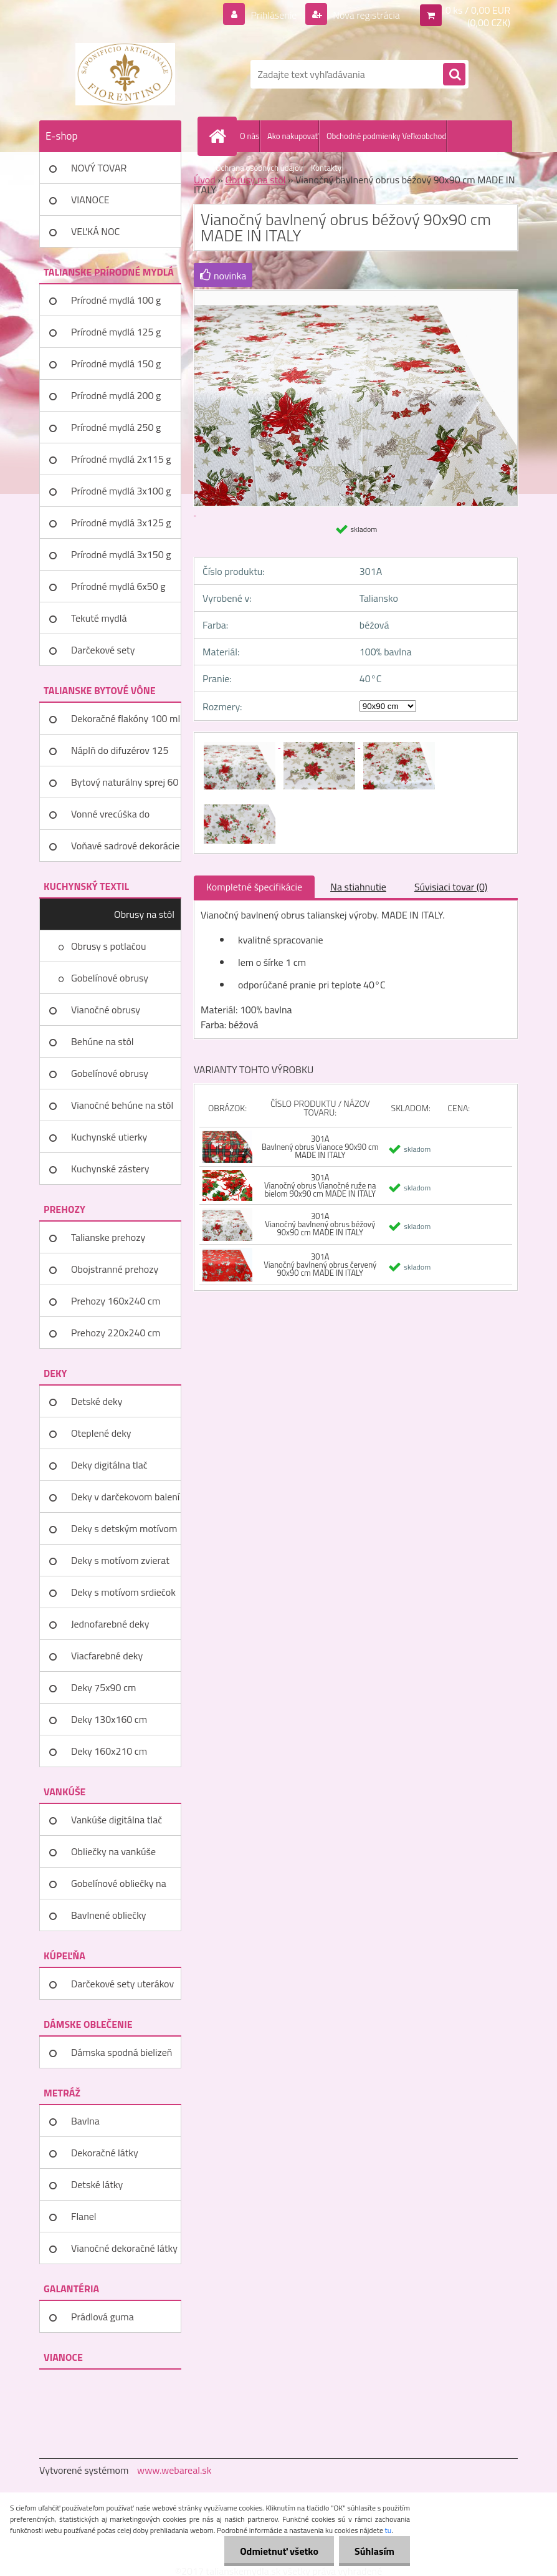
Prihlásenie (274, 14)
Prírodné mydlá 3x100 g (121, 490)
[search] (454, 75)
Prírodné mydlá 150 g (116, 363)
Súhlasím (374, 2551)
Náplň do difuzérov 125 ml (119, 754)
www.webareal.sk (174, 2470)
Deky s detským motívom (124, 1528)
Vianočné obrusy (105, 1009)
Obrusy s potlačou (108, 945)
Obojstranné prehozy (114, 1268)
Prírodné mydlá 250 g (116, 427)
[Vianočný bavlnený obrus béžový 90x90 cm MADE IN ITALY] (240, 743)
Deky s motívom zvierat (120, 1560)
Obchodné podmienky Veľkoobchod (386, 136)
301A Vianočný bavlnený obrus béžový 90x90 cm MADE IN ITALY (320, 1224)
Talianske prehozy (108, 1237)
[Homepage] (220, 136)
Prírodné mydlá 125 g (116, 331)
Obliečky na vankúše (113, 1851)
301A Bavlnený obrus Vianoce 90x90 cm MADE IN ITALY (320, 1146)
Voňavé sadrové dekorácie (125, 845)
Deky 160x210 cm (109, 1751)
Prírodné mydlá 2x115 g (121, 458)
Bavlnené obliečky (108, 1915)
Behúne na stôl (102, 1041)
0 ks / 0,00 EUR (477, 9)
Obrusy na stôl (144, 914)
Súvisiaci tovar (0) (450, 886)
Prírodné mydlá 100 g (116, 299)
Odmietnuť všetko (279, 2551)
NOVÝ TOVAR (98, 167)
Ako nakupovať (292, 136)
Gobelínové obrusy (109, 977)
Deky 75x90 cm (103, 1687)
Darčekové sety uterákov (122, 1983)
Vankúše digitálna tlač (116, 1819)
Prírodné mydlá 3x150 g (121, 554)
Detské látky (97, 2184)
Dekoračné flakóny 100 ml (125, 718)
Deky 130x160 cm (109, 1719)
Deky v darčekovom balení (125, 1496)
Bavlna (85, 2120)
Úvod (205, 179)
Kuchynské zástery (110, 1168)
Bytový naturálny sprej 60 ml (124, 786)
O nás (249, 136)
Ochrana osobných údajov (259, 168)
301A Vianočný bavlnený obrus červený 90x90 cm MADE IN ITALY (320, 1264)
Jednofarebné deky (110, 1623)
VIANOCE (90, 199)
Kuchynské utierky (109, 1136)
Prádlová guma (102, 2316)
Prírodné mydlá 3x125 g (121, 522)
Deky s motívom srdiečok (123, 1592)
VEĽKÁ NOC (95, 231)
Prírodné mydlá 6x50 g (118, 586)
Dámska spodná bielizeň (121, 2052)
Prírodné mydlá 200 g (116, 395)
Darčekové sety (103, 649)
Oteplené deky (101, 1432)
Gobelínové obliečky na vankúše (118, 1887)
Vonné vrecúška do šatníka (110, 818)
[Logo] (125, 74)
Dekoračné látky (104, 2152)
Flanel (84, 2216)
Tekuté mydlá (98, 617)
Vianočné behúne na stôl (122, 1104)
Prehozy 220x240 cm (115, 1332)
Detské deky (96, 1401)
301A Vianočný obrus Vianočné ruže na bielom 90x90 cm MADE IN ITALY (320, 1185)
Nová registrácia (365, 14)
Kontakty (326, 168)
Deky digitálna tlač (109, 1464)
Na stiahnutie (358, 886)
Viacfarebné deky (107, 1655)
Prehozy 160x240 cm (115, 1300)
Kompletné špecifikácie (254, 886)
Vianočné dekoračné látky (124, 2248)
